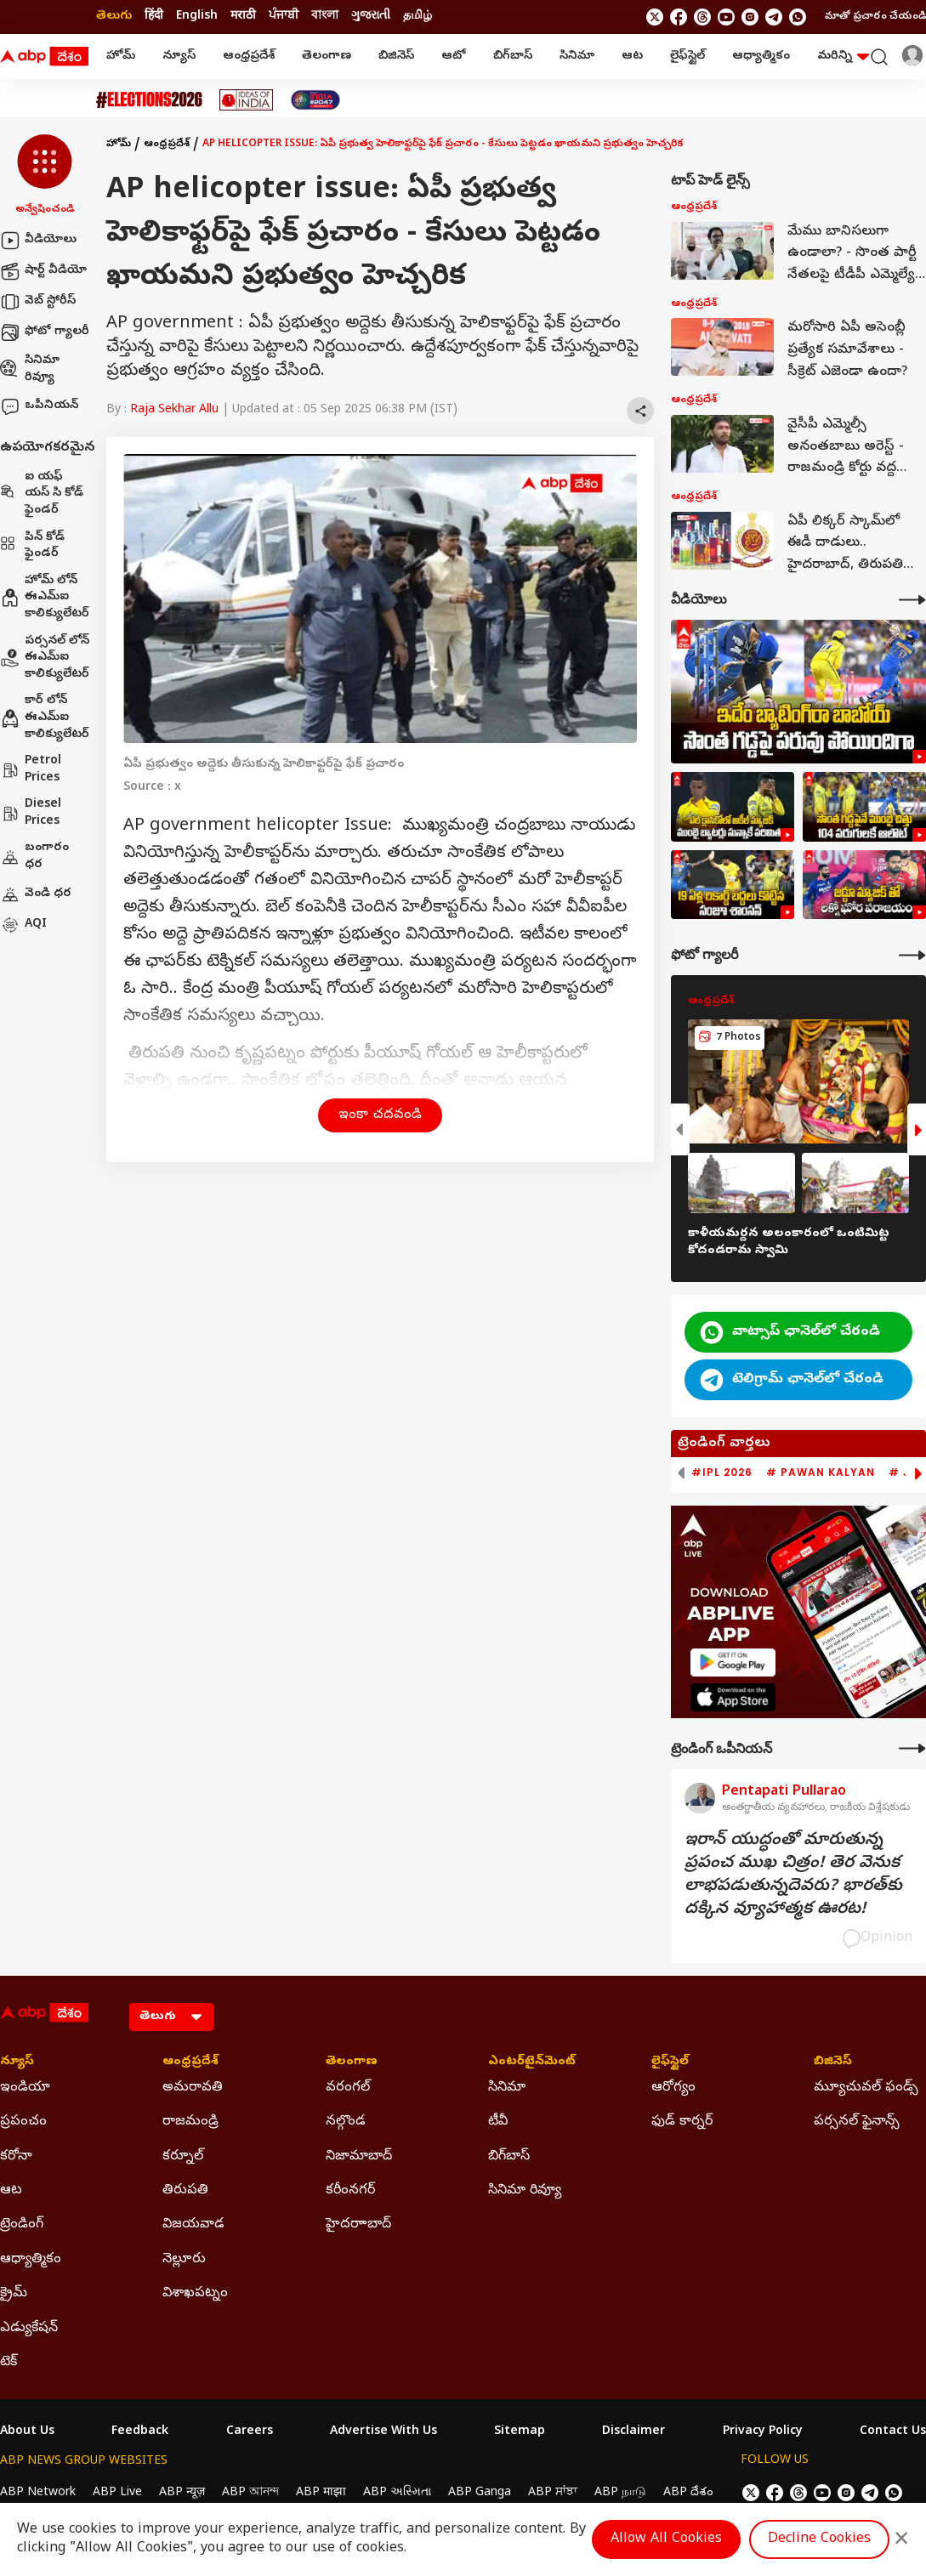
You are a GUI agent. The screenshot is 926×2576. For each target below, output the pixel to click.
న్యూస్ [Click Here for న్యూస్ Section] (17, 2062)
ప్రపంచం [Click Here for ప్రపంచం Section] (23, 2122)
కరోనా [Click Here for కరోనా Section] (16, 2157)
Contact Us (893, 2432)
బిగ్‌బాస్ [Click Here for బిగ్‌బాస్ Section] (509, 2157)
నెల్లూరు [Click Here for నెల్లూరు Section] (184, 2259)
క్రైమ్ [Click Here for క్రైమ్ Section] (13, 2293)
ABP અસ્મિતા (397, 2493)
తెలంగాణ (326, 56)
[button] (44, 176)
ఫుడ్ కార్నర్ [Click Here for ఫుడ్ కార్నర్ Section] (682, 2122)
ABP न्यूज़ (182, 2493)
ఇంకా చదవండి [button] (380, 1115)
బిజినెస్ (396, 56)
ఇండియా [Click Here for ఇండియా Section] (25, 2088)
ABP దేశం (688, 2493)
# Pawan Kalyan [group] (820, 1472)
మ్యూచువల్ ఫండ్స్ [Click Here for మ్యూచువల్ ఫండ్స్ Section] (866, 2088)
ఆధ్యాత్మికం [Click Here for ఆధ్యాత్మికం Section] (30, 2259)
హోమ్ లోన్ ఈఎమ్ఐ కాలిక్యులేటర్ (44, 597)
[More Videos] (912, 599)
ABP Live (117, 2493)
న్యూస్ (179, 56)
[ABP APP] (732, 1662)
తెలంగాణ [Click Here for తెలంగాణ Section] (352, 2062)
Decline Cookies (819, 2539)
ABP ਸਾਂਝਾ (552, 2493)
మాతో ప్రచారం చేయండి (875, 17)
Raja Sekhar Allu (174, 410)
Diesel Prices (30, 813)
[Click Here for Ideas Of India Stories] (246, 100)
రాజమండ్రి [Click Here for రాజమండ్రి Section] (190, 2122)
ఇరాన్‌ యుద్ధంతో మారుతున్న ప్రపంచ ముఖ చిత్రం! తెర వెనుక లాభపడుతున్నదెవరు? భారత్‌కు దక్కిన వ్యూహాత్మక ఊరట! (793, 1875)
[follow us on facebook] (678, 17)
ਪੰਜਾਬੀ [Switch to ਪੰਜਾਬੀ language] (283, 17)
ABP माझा (321, 2493)
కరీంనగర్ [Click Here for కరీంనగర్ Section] (350, 2191)
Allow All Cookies (666, 2539)
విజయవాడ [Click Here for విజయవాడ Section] (193, 2225)
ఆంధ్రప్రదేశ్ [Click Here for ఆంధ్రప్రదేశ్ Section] (190, 2062)
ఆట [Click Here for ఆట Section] (11, 2191)
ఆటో (453, 56)
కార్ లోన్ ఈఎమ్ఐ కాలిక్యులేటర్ (44, 717)
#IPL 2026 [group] (722, 1472)
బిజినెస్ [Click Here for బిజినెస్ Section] (833, 2062)
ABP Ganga (479, 2493)
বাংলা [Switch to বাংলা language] (324, 17)
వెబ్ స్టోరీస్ (38, 302)
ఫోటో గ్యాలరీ (44, 332)
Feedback (139, 2432)
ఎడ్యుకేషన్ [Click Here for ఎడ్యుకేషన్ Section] (29, 2328)
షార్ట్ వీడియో (43, 271)
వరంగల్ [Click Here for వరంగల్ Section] (348, 2088)
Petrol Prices (30, 769)
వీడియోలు (38, 240)
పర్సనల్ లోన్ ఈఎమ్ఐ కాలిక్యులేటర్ (44, 658)
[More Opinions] (912, 1748)
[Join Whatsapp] (797, 17)
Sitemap (519, 2432)
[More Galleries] (912, 955)
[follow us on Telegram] (774, 17)
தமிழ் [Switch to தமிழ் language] (417, 17)
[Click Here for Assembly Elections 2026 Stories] (149, 100)
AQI (23, 925)
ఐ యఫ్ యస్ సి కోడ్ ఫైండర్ (41, 494)
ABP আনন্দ (250, 2493)
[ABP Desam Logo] (44, 57)
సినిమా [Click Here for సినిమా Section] (506, 2088)
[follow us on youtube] (726, 17)
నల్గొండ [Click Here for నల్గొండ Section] (346, 2122)
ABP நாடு (620, 2493)
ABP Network (38, 2493)
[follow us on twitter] (655, 17)
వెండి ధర (35, 894)
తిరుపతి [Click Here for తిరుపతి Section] (185, 2191)
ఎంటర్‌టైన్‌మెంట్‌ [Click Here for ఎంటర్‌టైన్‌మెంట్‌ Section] (532, 2062)
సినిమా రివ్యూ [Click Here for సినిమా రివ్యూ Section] (524, 2191)
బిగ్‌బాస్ (512, 56)
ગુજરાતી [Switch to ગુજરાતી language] (370, 17)
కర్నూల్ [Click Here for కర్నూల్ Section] (182, 2157)
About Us (27, 2432)
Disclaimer (633, 2432)
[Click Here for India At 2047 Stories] (315, 100)
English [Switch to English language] (197, 17)
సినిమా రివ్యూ (30, 369)
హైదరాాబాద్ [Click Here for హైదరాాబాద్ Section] (358, 2225)
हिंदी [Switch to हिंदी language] (154, 17)
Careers (249, 2432)
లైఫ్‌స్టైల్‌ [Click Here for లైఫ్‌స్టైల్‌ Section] (670, 2062)
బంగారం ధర (34, 856)
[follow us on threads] (702, 17)
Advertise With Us (383, 2432)
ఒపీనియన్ (39, 406)
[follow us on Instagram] (750, 17)
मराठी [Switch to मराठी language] (243, 17)
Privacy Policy (763, 2432)
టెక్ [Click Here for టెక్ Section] (8, 2362)
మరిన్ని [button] (843, 56)
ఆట (632, 56)
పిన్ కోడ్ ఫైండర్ (32, 546)
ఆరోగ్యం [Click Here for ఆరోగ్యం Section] (673, 2088)
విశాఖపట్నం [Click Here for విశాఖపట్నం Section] (195, 2293)
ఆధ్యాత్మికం (761, 56)
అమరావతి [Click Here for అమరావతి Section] (192, 2088)
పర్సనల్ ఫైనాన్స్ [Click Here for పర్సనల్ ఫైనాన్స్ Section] (857, 2122)
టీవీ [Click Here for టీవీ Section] (498, 2122)
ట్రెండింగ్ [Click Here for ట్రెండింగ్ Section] (21, 2225)
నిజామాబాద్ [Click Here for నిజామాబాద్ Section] (359, 2157)
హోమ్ (120, 56)
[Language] (171, 2017)
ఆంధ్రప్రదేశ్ (249, 56)
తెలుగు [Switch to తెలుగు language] (114, 17)
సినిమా (577, 56)
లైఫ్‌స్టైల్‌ (687, 56)
